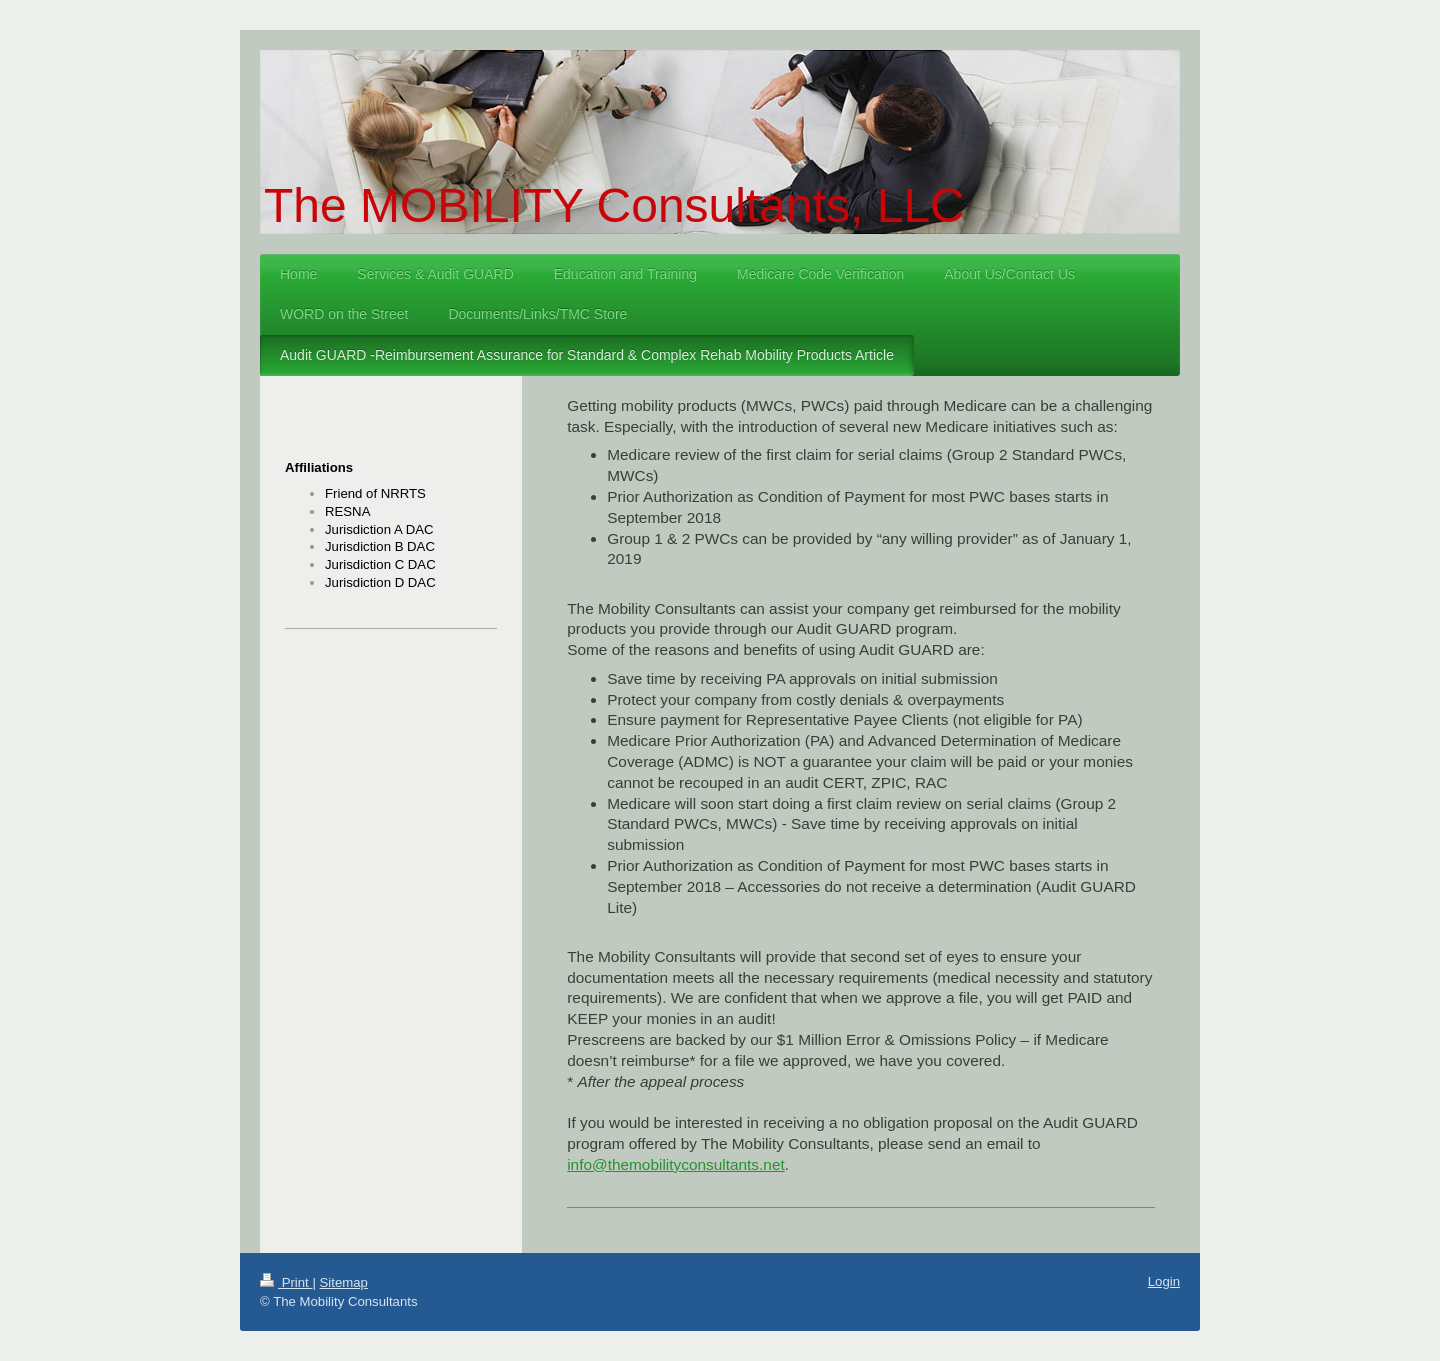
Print (286, 1282)
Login (1164, 1281)
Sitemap (344, 1282)
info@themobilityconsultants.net (676, 1164)
